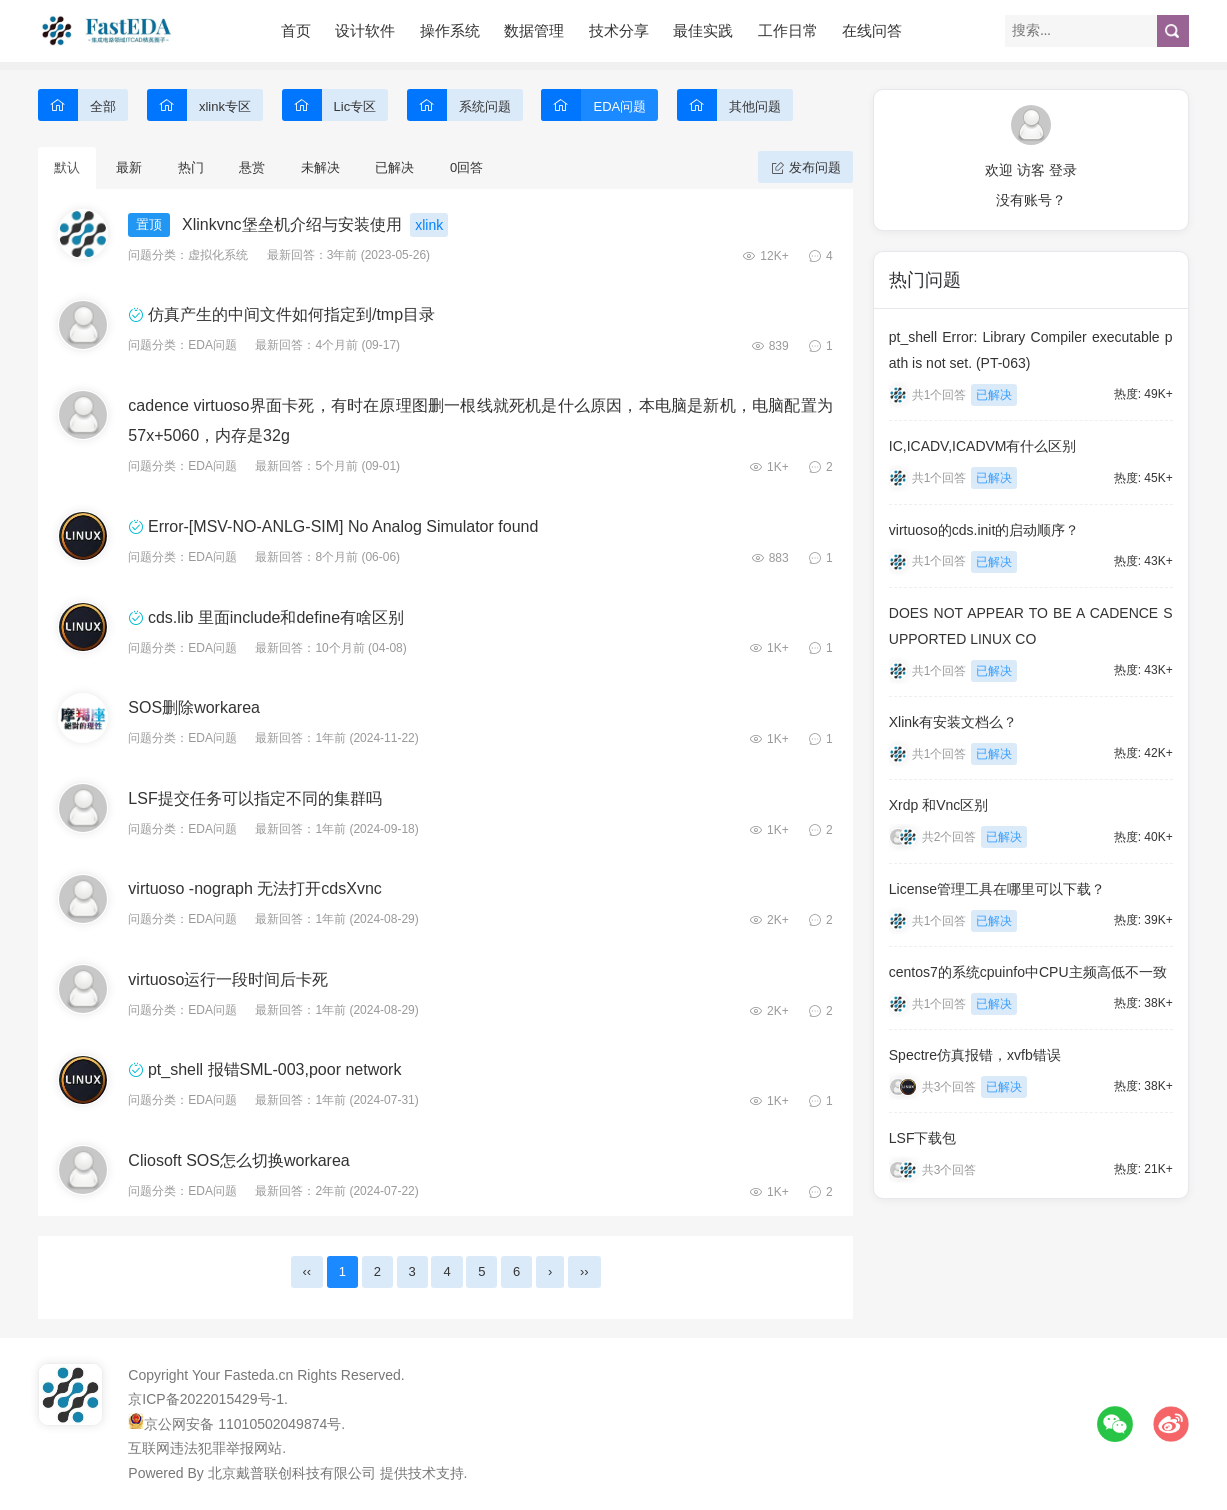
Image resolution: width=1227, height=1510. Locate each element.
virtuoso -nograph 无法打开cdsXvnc (254, 888)
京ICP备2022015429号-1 (206, 1399)
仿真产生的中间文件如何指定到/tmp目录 (291, 314)
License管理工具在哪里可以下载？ (997, 889)
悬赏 (252, 167)
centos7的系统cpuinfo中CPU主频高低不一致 (1028, 972)
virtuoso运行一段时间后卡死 (228, 979)
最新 (129, 167)
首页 (296, 30)
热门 (191, 167)
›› (584, 1271)
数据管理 (534, 30)
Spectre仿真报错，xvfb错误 (975, 1055)
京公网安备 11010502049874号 (242, 1424)
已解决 (394, 167)
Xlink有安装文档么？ (953, 722)
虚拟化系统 (218, 255)
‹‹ (307, 1271)
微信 (1115, 1424)
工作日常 (788, 30)
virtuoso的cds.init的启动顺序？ (984, 530)
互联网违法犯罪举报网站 (205, 1448)
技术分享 (619, 30)
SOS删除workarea (194, 707)
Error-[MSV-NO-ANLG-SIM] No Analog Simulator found (343, 526)
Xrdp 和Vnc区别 (939, 805)
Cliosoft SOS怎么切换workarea (238, 1160)
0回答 (466, 167)
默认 (67, 167)
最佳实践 (703, 30)
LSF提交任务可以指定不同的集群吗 (254, 798)
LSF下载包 (923, 1138)
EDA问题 (212, 345)
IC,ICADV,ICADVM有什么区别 (983, 446)
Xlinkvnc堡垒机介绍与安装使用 (292, 224)
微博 (1171, 1424)
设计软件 (365, 30)
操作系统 (450, 30)
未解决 (320, 167)
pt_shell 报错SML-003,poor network (274, 1069)
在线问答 (872, 30)
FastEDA (108, 30)
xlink (429, 225)
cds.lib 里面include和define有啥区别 (276, 617)
